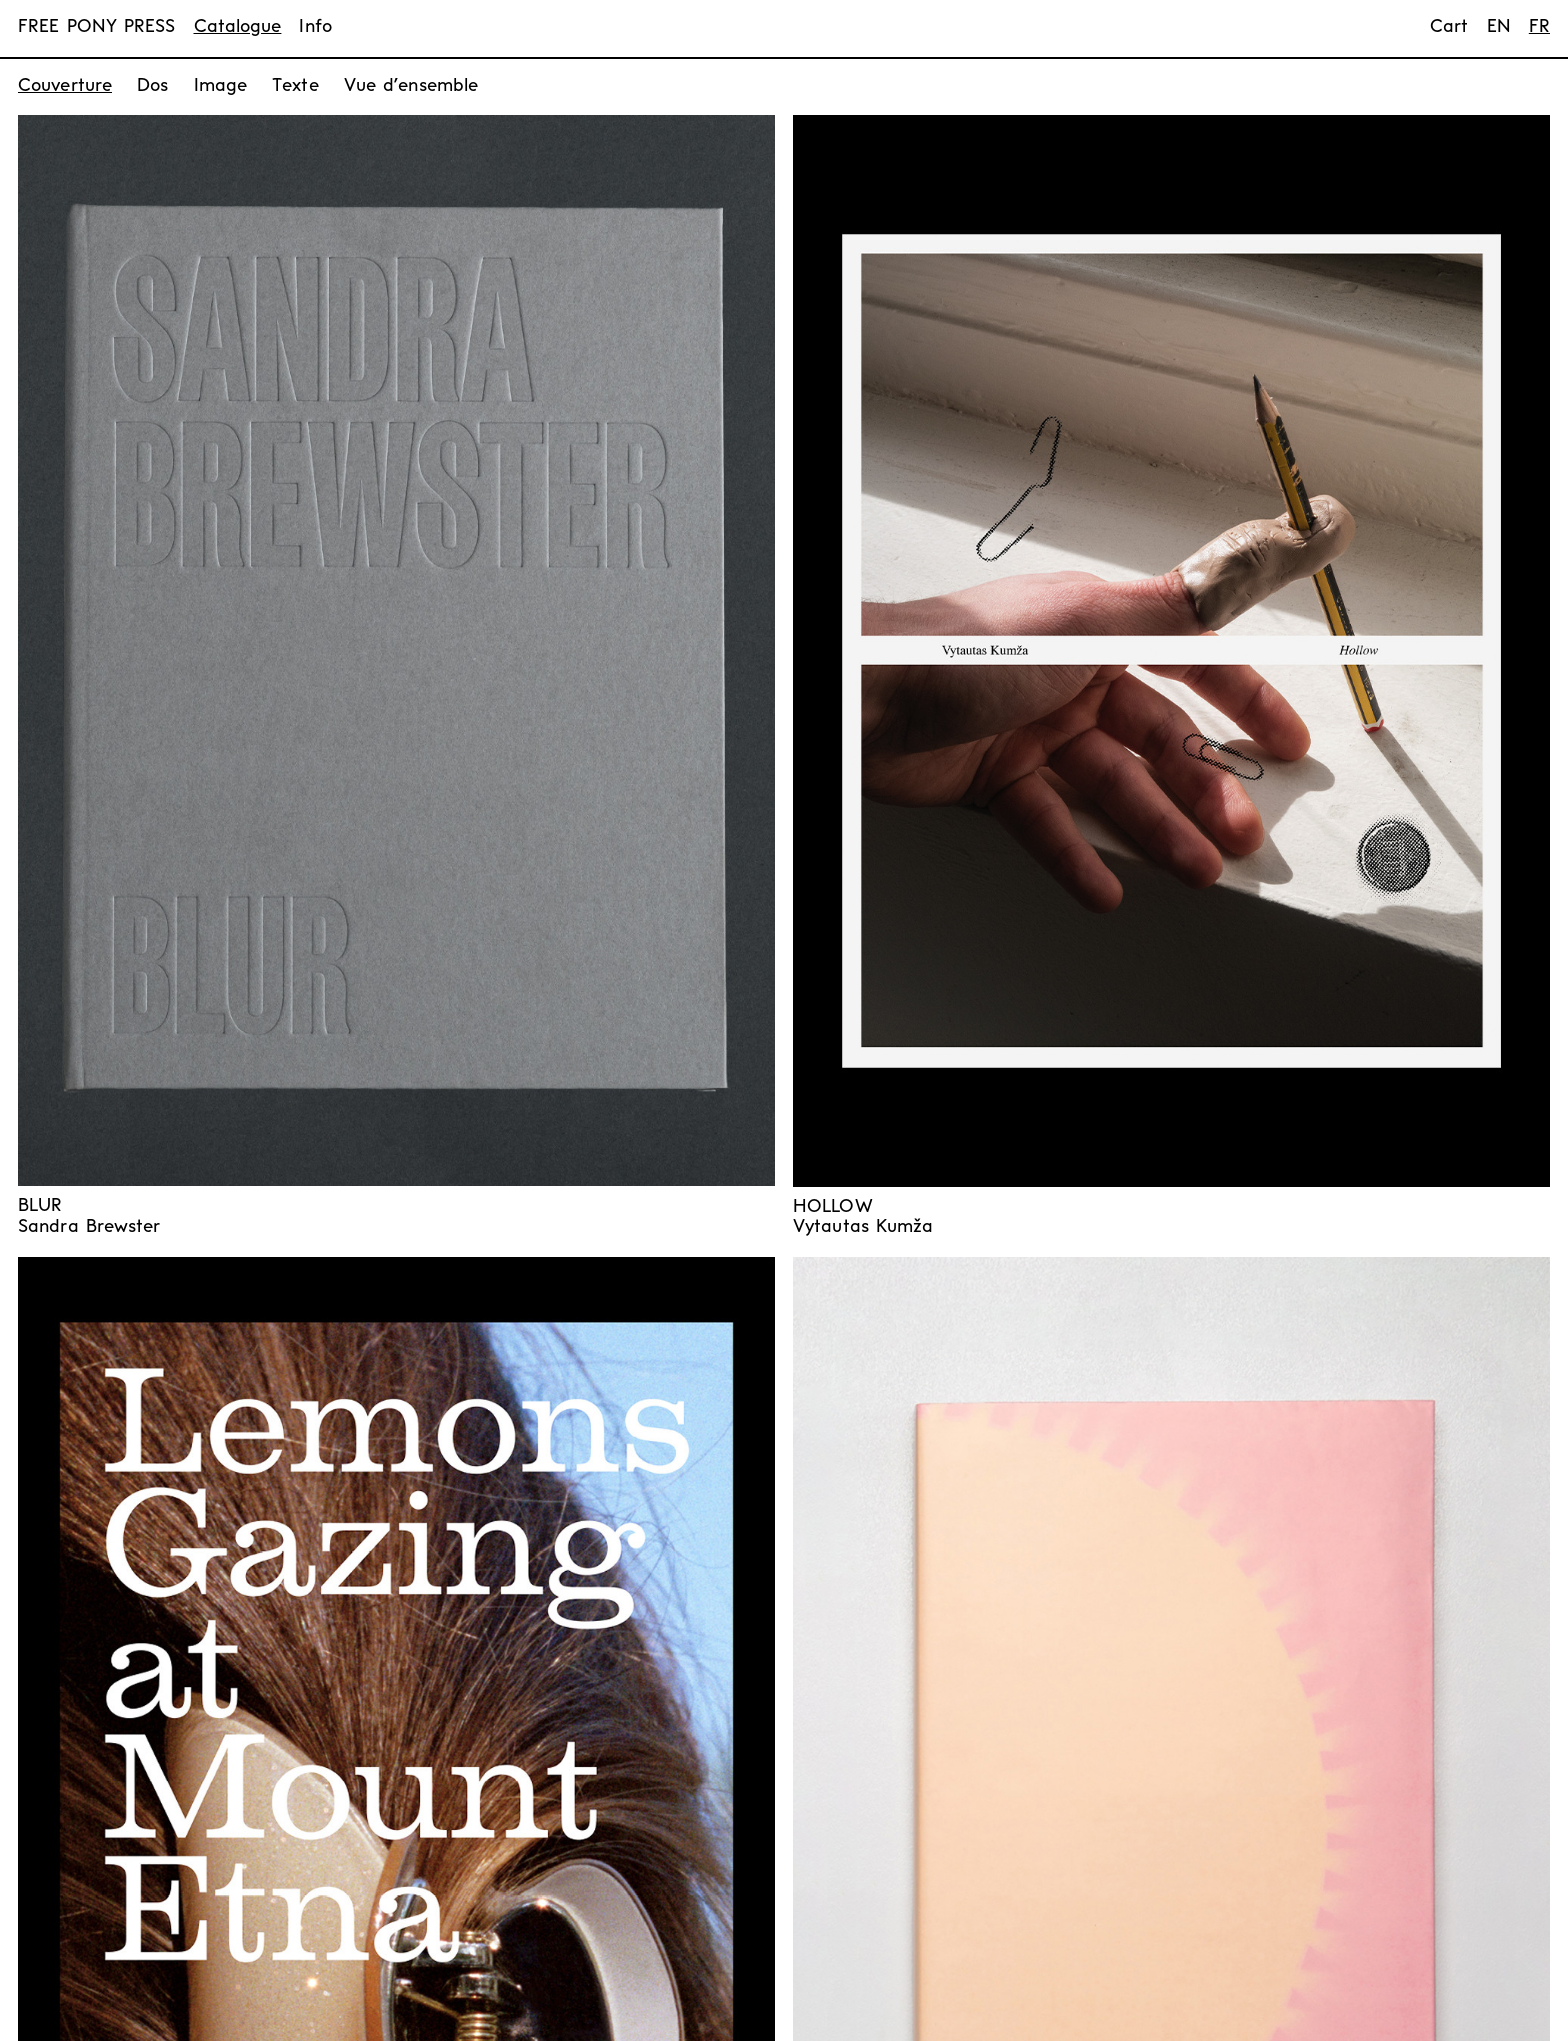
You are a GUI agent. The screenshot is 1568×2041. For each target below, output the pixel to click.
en (1499, 27)
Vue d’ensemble (411, 86)
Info (315, 27)
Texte (295, 86)
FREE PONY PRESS (97, 27)
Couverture (65, 86)
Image (221, 86)
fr (1539, 27)
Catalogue (238, 27)
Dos (152, 86)
